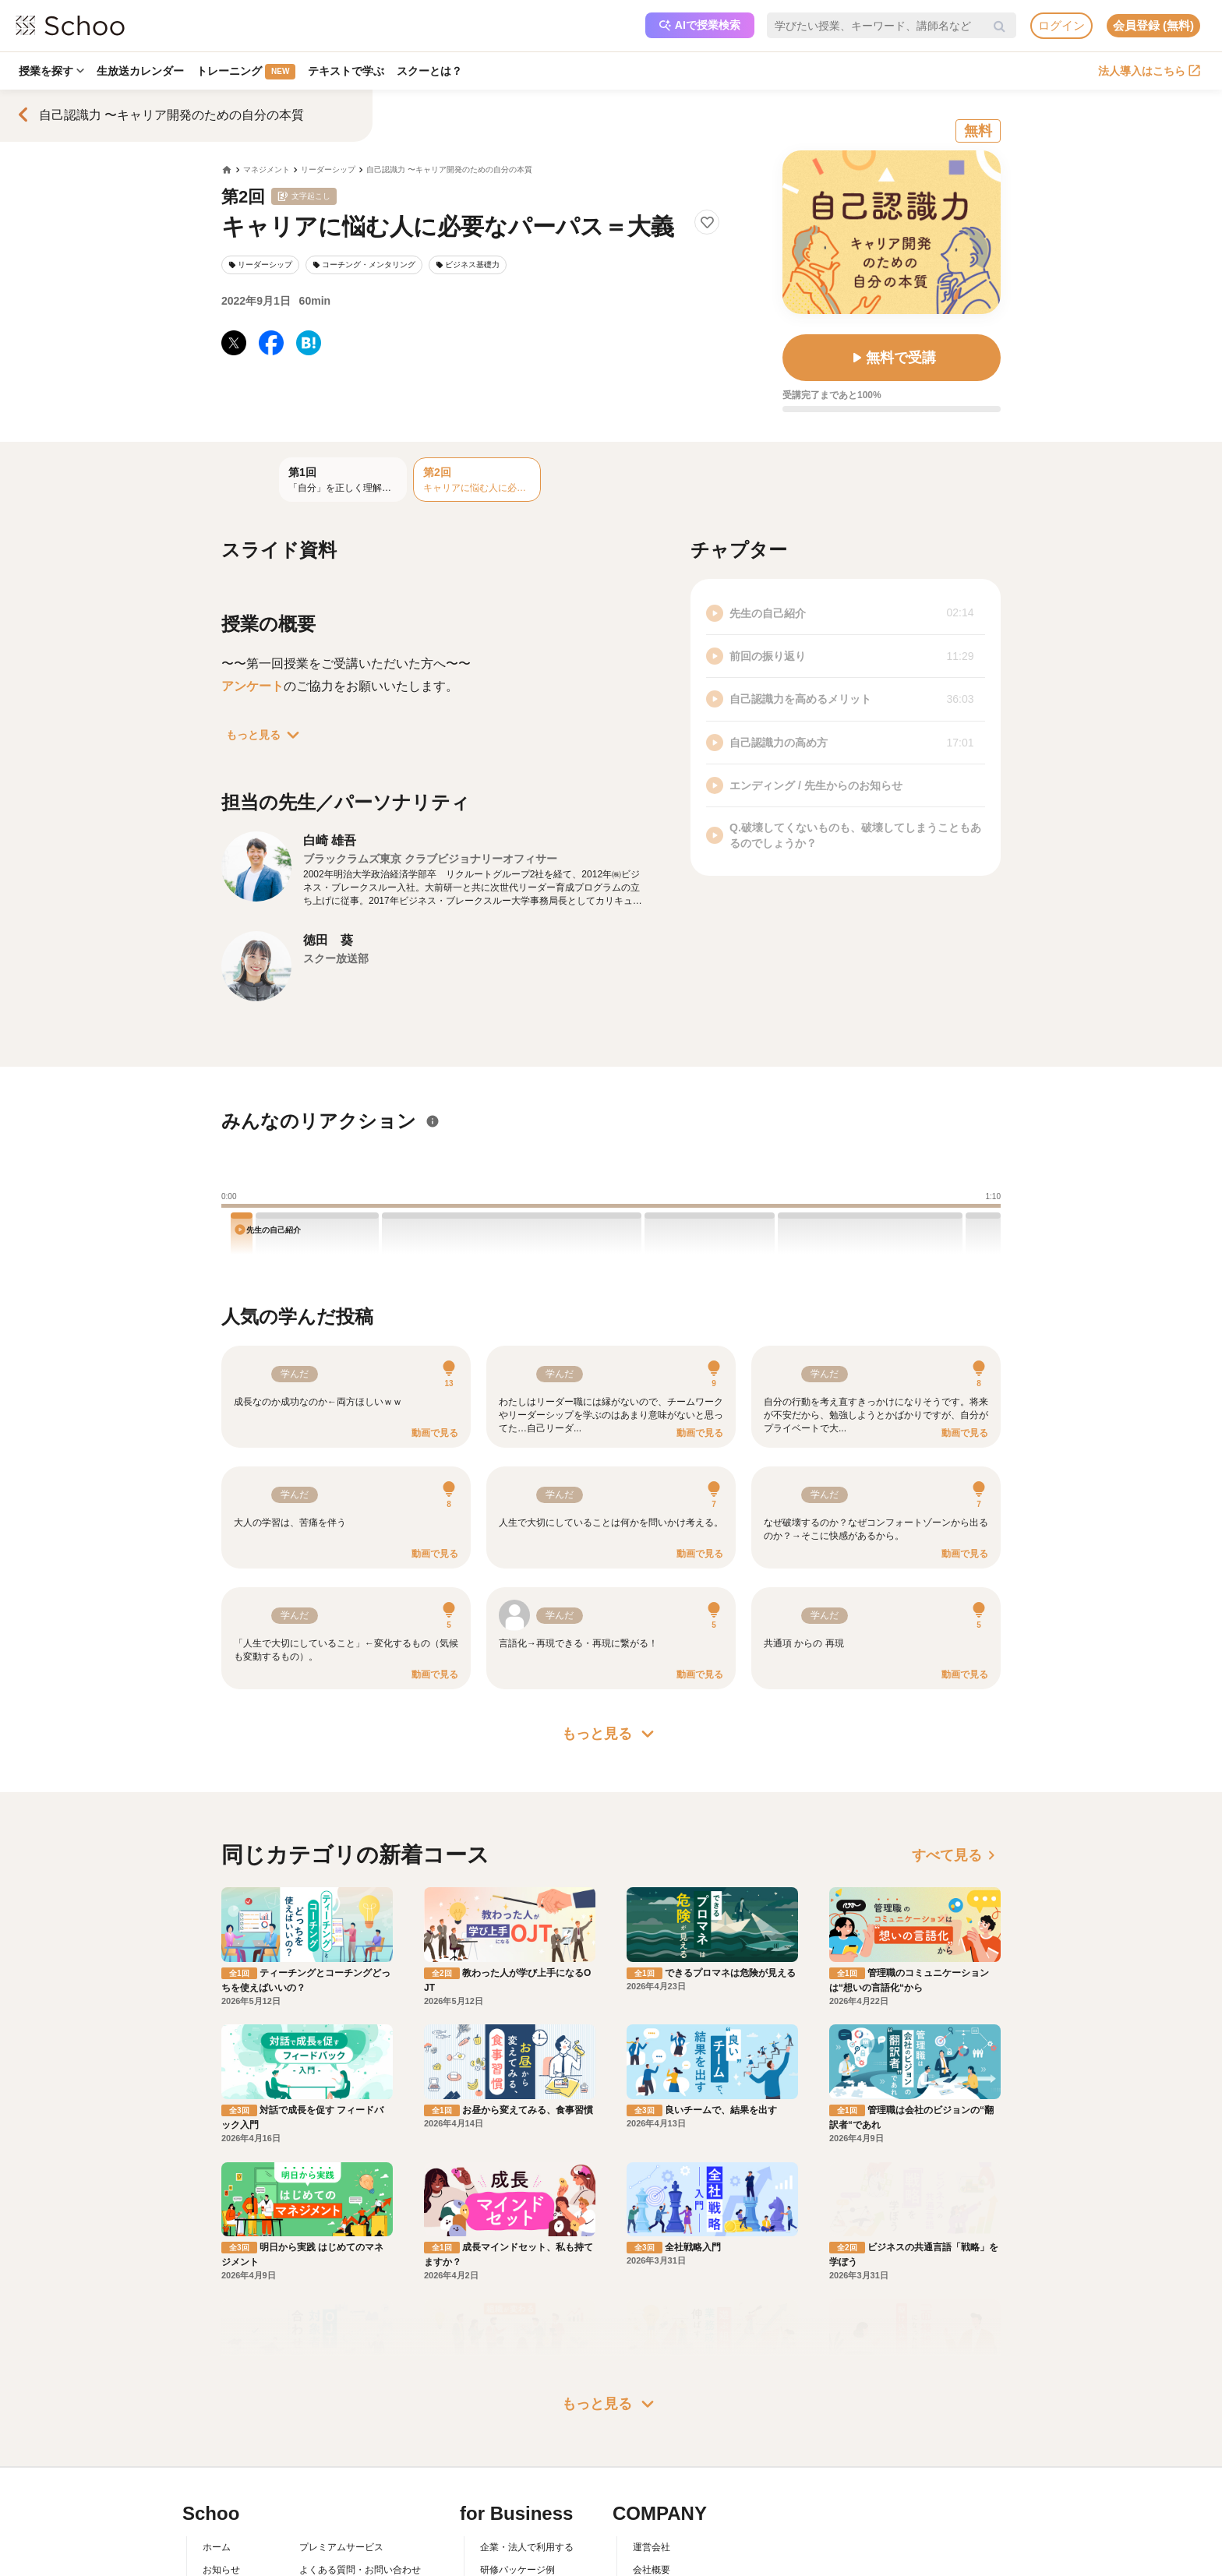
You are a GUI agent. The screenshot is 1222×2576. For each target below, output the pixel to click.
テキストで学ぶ (351, 71)
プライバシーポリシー (346, 2490)
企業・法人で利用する (527, 2399)
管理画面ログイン (517, 2467)
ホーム (217, 2399)
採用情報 (651, 2445)
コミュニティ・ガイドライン (360, 2467)
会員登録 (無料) (1153, 25)
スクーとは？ (436, 71)
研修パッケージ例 (517, 2422)
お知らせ (221, 2422)
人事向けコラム (513, 2445)
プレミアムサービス (341, 2399)
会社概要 (651, 2422)
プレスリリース (665, 2467)
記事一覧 (221, 2512)
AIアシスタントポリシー (350, 2512)
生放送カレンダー (142, 71)
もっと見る (266, 734)
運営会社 (651, 2399)
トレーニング (249, 71)
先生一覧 (221, 2490)
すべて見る (956, 1855)
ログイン (1061, 25)
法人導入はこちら (1149, 71)
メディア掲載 (661, 2490)
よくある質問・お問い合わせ (360, 2422)
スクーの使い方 (235, 2467)
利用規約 (318, 2445)
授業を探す (52, 71)
